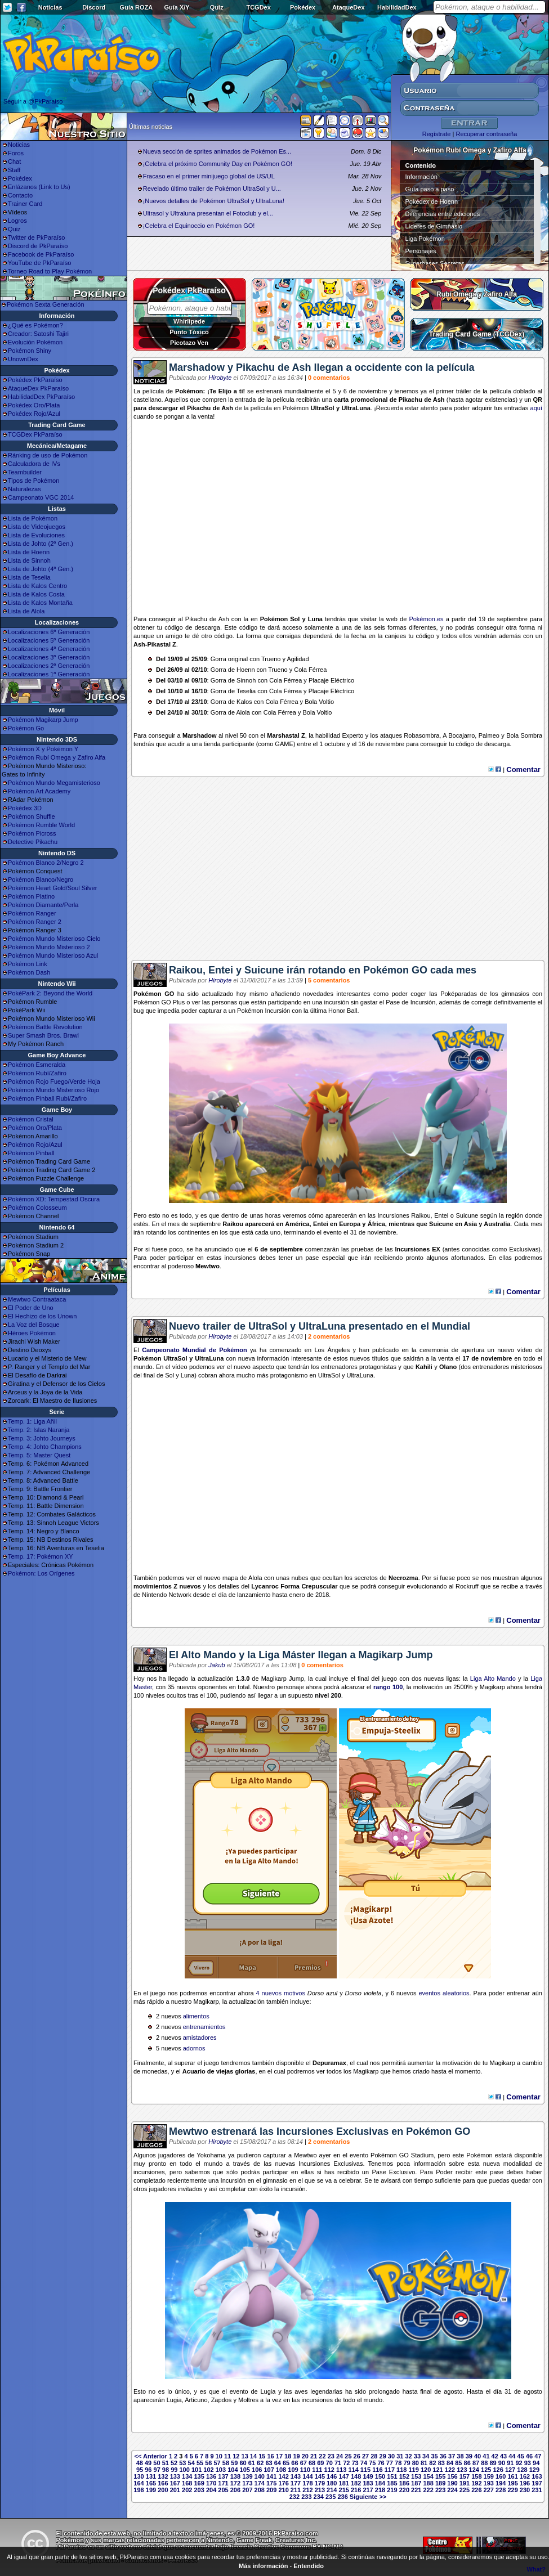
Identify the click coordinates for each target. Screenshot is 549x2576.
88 (484, 2463)
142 (283, 2476)
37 (451, 2456)
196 (525, 2483)
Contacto (20, 195)
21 (313, 2456)
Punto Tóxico (189, 332)
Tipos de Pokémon (33, 480)
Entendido (308, 2565)
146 (332, 2476)
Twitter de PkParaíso (36, 237)
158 (476, 2476)
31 (399, 2456)
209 (271, 2490)
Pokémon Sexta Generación (45, 304)
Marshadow (199, 735)
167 (175, 2483)
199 (151, 2490)
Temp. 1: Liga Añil (32, 1421)
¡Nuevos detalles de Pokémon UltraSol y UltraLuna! (213, 201)
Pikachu (410, 399)
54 (191, 2463)
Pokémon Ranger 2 (34, 921)
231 (537, 2490)
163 (537, 2476)
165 (151, 2483)
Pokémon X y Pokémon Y (43, 749)
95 (139, 2469)
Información (421, 176)
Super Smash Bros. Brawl (43, 1035)
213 (320, 2490)
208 (260, 2490)
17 (279, 2456)
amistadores (200, 2037)
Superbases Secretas (435, 263)
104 (232, 2469)
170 (211, 2483)
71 (337, 2463)
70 (329, 2463)
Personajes (420, 251)
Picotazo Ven (189, 342)
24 (339, 2456)
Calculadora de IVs (34, 463)
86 (467, 2463)
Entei (441, 1215)
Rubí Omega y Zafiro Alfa (476, 294)
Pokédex (302, 7)
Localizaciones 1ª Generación (49, 674)
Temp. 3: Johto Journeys (41, 1438)
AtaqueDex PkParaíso (38, 388)
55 (200, 2463)
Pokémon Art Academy (39, 791)
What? (536, 2569)
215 (344, 2490)
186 (404, 2483)
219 (392, 2490)
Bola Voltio (319, 701)
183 (368, 2483)
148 (356, 2476)
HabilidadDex (397, 7)
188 (428, 2483)
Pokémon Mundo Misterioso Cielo (54, 938)
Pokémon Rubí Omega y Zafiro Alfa (56, 757)
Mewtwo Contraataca (37, 1299)
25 (348, 2456)
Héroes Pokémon (32, 1333)
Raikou (420, 1215)
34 (425, 2456)
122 (450, 2469)
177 (296, 2483)
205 (223, 2490)
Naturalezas (24, 489)
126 (498, 2469)
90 (501, 2463)
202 (187, 2490)
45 (520, 2456)
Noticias (50, 7)
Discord (93, 7)
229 (512, 2490)
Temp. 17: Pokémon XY (40, 1556)
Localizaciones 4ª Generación (49, 648)
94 (536, 2463)
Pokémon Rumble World (41, 825)
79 (406, 2463)
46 (529, 2456)
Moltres (248, 2400)
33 (417, 2456)
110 (305, 2469)
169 (199, 2483)
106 (257, 2469)
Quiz (217, 7)
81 (424, 2463)
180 (332, 2483)
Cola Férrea (310, 669)
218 (380, 2490)
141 (271, 2476)
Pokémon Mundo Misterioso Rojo (53, 1090)
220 (404, 2490)
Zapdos (221, 2400)
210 (283, 2490)
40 (477, 2456)
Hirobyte (219, 377)
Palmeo (489, 735)
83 (441, 2463)
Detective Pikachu (32, 841)
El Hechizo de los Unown (42, 1316)
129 (534, 2469)
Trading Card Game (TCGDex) (476, 334)
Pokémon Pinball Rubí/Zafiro (47, 1098)
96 (148, 2469)
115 (365, 2469)
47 (537, 2456)
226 (476, 2490)
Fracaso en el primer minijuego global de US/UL (209, 176)
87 (475, 2463)
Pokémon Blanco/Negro (40, 879)
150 (380, 2476)
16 (270, 2456)
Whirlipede (189, 321)
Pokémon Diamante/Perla (43, 904)
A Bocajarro (459, 735)
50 (156, 2463)
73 (355, 2463)
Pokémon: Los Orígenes (41, 1573)
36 (443, 2456)
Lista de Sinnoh (29, 560)
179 (320, 2483)
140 (260, 2476)
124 (474, 2469)
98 (165, 2469)
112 (329, 2469)
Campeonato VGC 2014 (41, 497)
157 (464, 2476)
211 (296, 2490)
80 (415, 2463)
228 (501, 2490)
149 (368, 2476)
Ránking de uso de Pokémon (47, 455)
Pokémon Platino (31, 896)
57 (217, 2463)
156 (452, 2476)
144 (307, 2476)
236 (342, 2496)
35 (434, 2456)
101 (196, 2469)
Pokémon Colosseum (37, 1207)
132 (163, 2476)
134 (187, 2476)
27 (365, 2456)
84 (450, 2463)
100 (184, 2469)
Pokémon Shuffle (31, 816)
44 (511, 2456)
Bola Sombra (524, 735)
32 (408, 2456)
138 (235, 2476)
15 (261, 2456)
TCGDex (258, 7)
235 (330, 2496)
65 (286, 2463)
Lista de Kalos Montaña (40, 602)
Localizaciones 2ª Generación (49, 665)
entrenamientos (204, 2026)
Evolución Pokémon (35, 342)
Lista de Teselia (29, 577)
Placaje (319, 680)
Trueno (270, 659)
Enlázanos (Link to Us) (39, 186)
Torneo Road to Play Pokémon (50, 271)
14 (253, 2456)
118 (401, 2469)
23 (331, 2456)
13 (245, 2456)
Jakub (216, 1665)
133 (175, 2476)
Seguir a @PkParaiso (33, 101)
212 (307, 2490)
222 (428, 2490)
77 (389, 2463)
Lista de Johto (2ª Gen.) (40, 543)
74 (363, 2463)
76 (380, 2463)
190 (452, 2483)
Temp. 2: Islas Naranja (38, 1429)
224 (452, 2490)
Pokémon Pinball (31, 1153)
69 (320, 2463)
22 (322, 2456)
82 (432, 2463)
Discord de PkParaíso (38, 246)
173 (247, 2483)
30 (391, 2456)
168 (187, 2483)
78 (398, 2463)
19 (296, 2456)
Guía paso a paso (429, 189)
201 (175, 2490)
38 (460, 2456)
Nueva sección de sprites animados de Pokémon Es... (217, 151)
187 (416, 2483)
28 (374, 2456)
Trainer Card (25, 203)
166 (163, 2483)
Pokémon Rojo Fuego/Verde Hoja (54, 1081)
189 (440, 2483)
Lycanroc (265, 1586)
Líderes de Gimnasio (434, 226)
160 (501, 2476)
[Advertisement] (338, 873)
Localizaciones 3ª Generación (49, 657)
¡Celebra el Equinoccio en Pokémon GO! (199, 225)
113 (341, 2469)
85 (458, 2463)
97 (157, 2469)
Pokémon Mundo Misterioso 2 (49, 947)
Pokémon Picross (32, 833)
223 (440, 2490)
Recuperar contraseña (486, 134)
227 (489, 2490)
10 (219, 2456)
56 (208, 2463)
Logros (17, 220)
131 (151, 2476)
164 (138, 2483)
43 (503, 2456)
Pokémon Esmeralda (36, 1064)
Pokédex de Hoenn (431, 201)
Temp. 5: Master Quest (39, 1455)
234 (319, 2496)
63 (268, 2463)
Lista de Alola (26, 611)
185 (392, 2483)
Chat (14, 161)
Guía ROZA (136, 7)
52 (174, 2463)
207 (247, 2490)
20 (305, 2456)
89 (493, 2463)
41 (486, 2456)
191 (464, 2483)
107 (269, 2469)
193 (489, 2483)
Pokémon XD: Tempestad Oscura (54, 1199)
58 (225, 2463)
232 (294, 2496)
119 (414, 2469)
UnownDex (23, 359)
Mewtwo (207, 1266)
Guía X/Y (176, 7)
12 (236, 2456)
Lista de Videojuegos (36, 526)
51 (165, 2463)
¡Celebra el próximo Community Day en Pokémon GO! (217, 163)
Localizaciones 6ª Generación (49, 632)
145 (320, 2476)
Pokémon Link (27, 964)
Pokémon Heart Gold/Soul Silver (52, 888)
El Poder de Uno (30, 1307)
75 (372, 2463)
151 (392, 2476)
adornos (194, 2048)
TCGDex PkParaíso (35, 434)
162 (525, 2476)
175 (271, 2483)
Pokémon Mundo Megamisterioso (54, 782)
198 (138, 2490)
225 (464, 2490)
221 (416, 2490)
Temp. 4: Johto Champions (45, 1446)
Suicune (467, 1215)
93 (527, 2463)
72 (346, 2463)
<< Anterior (151, 2456)
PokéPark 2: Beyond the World (50, 993)
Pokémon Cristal (30, 1119)
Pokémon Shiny (29, 350)
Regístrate (436, 134)
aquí (536, 408)
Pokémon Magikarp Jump (43, 719)
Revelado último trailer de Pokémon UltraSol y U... (212, 188)
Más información (263, 2565)
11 (227, 2456)
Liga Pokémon (425, 238)
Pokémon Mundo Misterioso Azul (53, 955)
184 (380, 2483)
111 (317, 2469)
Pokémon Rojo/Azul (35, 1144)
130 (138, 2476)
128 (522, 2469)
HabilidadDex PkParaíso (41, 396)
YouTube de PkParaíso (39, 262)
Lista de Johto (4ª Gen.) (40, 569)
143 (296, 2476)
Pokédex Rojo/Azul (34, 413)
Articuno (196, 2400)
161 (512, 2476)
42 (495, 2456)
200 (163, 2490)
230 (525, 2490)
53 (182, 2463)
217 (368, 2490)
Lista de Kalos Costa (36, 594)
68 (312, 2463)
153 (416, 2476)
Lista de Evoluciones (36, 535)
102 (208, 2469)
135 (199, 2476)
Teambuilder (25, 472)
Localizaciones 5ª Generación (49, 640)
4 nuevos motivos (280, 1993)
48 (139, 2463)
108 (281, 2469)
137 (223, 2476)
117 (390, 2469)
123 (462, 2469)
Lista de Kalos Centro (37, 585)
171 (223, 2483)
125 (486, 2469)
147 (344, 2476)
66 (294, 2463)
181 (344, 2483)
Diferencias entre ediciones (442, 213)
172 (235, 2483)
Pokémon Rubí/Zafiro (37, 1073)
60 (242, 2463)
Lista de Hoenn (29, 552)
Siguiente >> (368, 2496)
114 (353, 2469)
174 (260, 2483)
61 (251, 2463)
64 (277, 2463)
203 (199, 2490)
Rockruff (467, 1586)
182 (356, 2483)
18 (287, 2456)
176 (283, 2483)
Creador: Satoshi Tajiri (38, 333)
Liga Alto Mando (493, 1678)
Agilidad (298, 659)
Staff (14, 170)
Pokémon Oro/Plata (35, 1127)
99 (174, 2469)
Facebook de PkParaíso (41, 254)
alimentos (196, 2016)
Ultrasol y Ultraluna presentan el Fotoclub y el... (208, 213)
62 (260, 2463)
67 (303, 2463)
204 (211, 2490)
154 (428, 2476)
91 (510, 2463)
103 (221, 2469)
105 (245, 2469)
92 (518, 2463)
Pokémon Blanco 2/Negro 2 (46, 862)
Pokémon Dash (29, 972)
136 (211, 2476)
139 (247, 2476)
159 (489, 2476)
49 (148, 2463)
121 (437, 2469)
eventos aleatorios (443, 1993)
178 (307, 2483)
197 (537, 2483)
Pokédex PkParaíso (35, 379)
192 (476, 2483)
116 (377, 2469)
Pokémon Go (26, 728)
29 (383, 2456)
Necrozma (403, 1577)
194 (501, 2483)
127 (510, 2469)
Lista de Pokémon (32, 518)
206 (235, 2490)
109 (293, 2469)
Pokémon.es (426, 619)
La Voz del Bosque (34, 1324)
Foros (16, 153)
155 (440, 2476)
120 (426, 2469)
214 (332, 2490)
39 (469, 2456)
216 (356, 2490)
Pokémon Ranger (32, 913)
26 (357, 2456)
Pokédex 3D (25, 808)
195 (512, 2483)
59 (234, 2463)
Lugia (267, 2391)
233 (306, 2496)
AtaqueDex (348, 7)
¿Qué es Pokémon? (35, 325)
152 (404, 2476)
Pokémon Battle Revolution (45, 1027)
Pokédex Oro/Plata (34, 405)
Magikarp (274, 1678)
